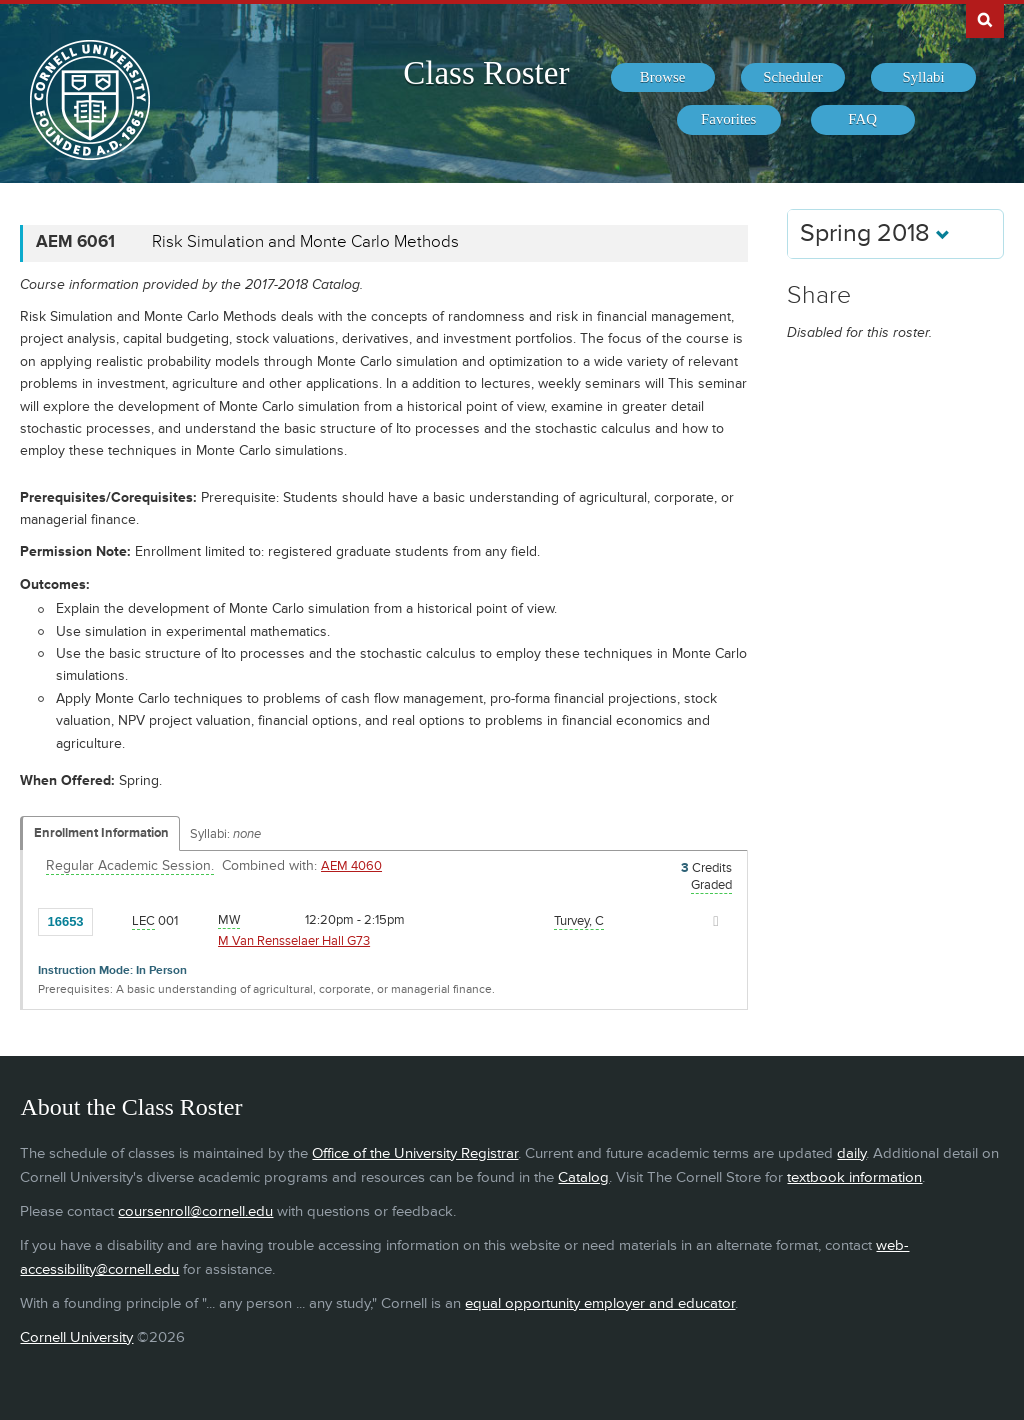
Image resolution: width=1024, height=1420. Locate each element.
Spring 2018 (875, 233)
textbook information (854, 1177)
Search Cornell (985, 19)
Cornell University (76, 1337)
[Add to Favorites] (113, 920)
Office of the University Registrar (415, 1153)
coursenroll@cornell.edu (195, 1211)
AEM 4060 (351, 866)
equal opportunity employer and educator (600, 1303)
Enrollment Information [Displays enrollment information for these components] (101, 833)
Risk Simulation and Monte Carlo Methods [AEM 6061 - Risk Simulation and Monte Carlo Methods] (305, 242)
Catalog (583, 1177)
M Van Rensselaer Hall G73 (294, 941)
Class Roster (486, 73)
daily (851, 1153)
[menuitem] (663, 78)
